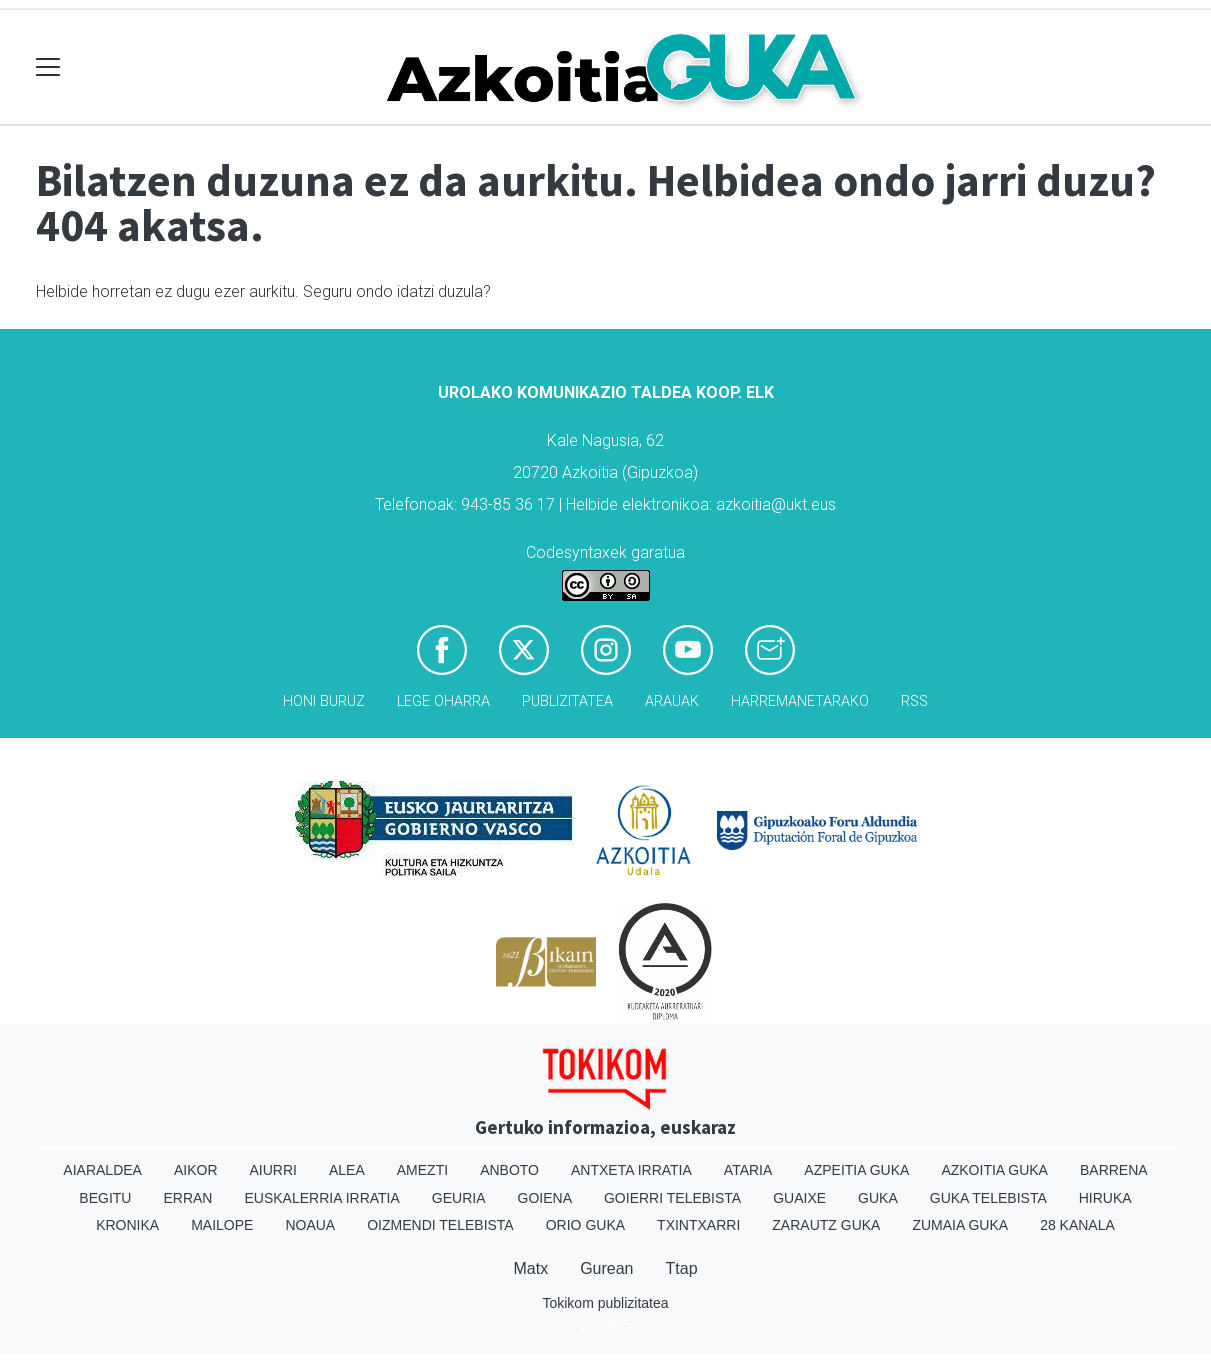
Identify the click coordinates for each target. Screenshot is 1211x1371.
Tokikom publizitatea (605, 1303)
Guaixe (799, 1198)
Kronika (127, 1225)
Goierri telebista (672, 1198)
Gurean (606, 1268)
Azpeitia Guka (856, 1170)
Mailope (222, 1225)
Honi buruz (324, 701)
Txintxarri (698, 1225)
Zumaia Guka (960, 1225)
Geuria (459, 1198)
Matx (530, 1268)
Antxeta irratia (631, 1170)
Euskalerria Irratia (321, 1198)
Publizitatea (567, 701)
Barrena (1114, 1170)
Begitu (105, 1198)
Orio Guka (585, 1225)
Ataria (748, 1170)
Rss (914, 701)
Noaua (310, 1225)
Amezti (422, 1170)
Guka (878, 1198)
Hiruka (1105, 1198)
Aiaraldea (102, 1170)
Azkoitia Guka (994, 1170)
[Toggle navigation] (48, 67)
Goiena (545, 1198)
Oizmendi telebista (440, 1225)
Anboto (509, 1170)
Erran (187, 1198)
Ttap (682, 1268)
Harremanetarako (800, 701)
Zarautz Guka (826, 1225)
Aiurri (273, 1170)
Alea (347, 1170)
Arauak (672, 701)
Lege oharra (443, 701)
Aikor (196, 1170)
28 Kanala (1077, 1225)
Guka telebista (988, 1198)
